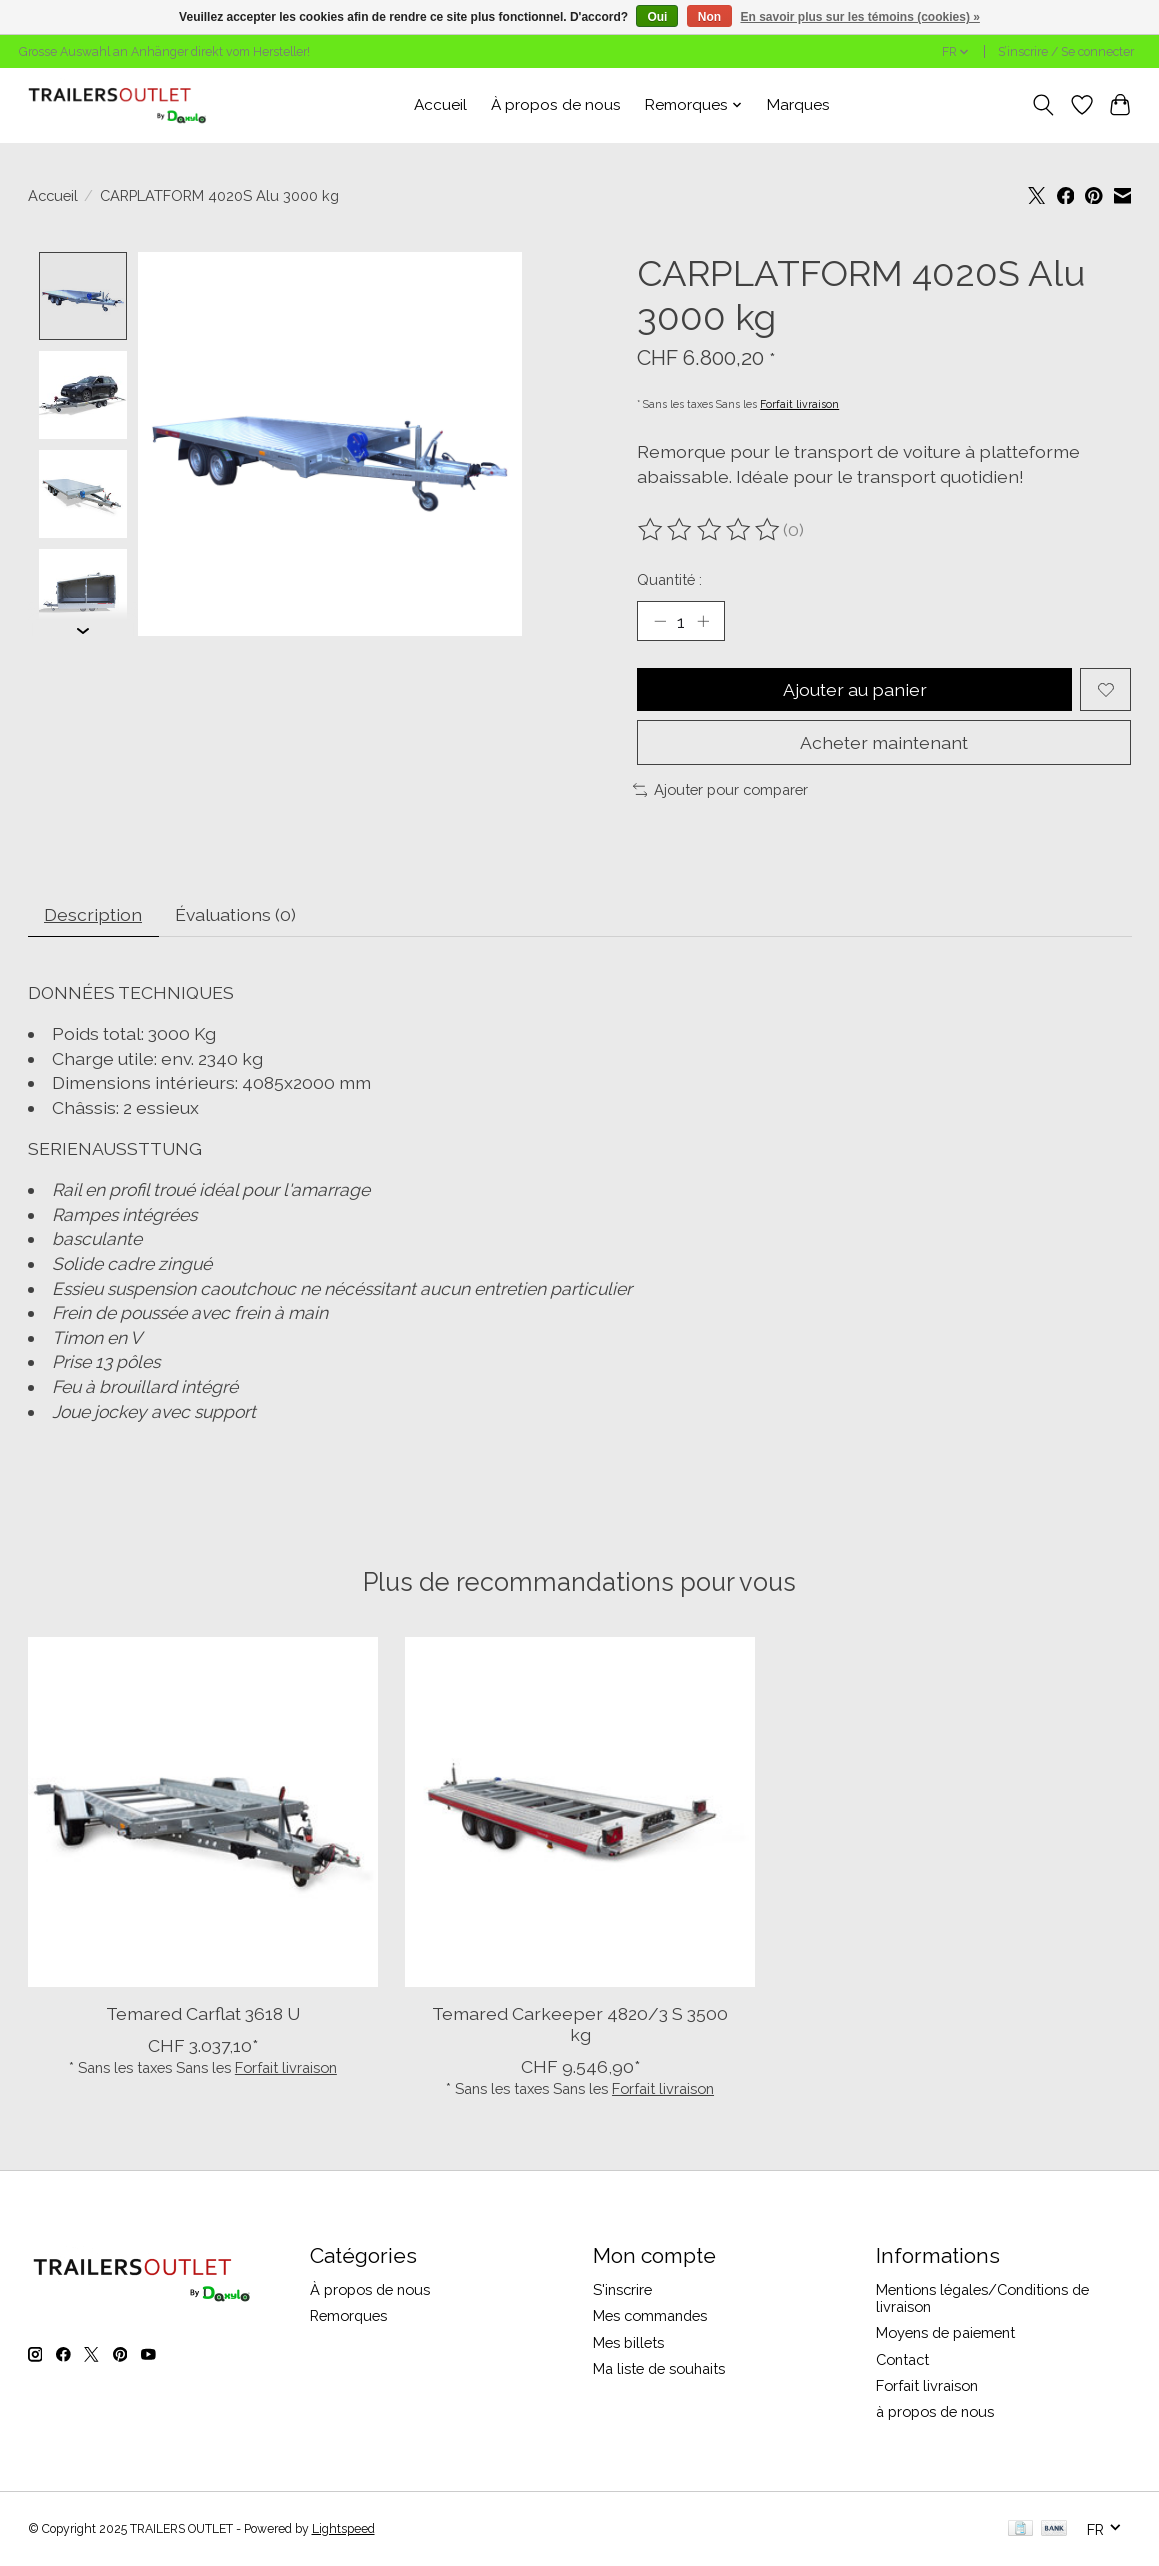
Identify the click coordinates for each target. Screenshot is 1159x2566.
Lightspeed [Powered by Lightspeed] (343, 2529)
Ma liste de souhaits (659, 2368)
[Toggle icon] (1042, 105)
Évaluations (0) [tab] (235, 914)
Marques (798, 105)
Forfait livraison (799, 404)
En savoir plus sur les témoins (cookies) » (859, 17)
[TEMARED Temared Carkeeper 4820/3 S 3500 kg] (580, 1812)
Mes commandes (650, 2315)
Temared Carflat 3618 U (202, 2013)
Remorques (348, 2315)
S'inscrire (622, 2289)
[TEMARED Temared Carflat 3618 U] (203, 1812)
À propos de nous (556, 105)
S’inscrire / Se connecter (1066, 52)
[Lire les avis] (710, 530)
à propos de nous (935, 2411)
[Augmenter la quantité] (703, 621)
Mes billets (628, 2342)
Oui (657, 17)
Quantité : (669, 579)
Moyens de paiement (945, 2332)
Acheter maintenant (884, 742)
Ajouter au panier (855, 689)
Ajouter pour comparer (721, 789)
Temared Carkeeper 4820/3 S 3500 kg (580, 2024)
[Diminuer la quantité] (659, 621)
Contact (902, 2359)
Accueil (440, 105)
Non (709, 17)
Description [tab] (93, 914)
